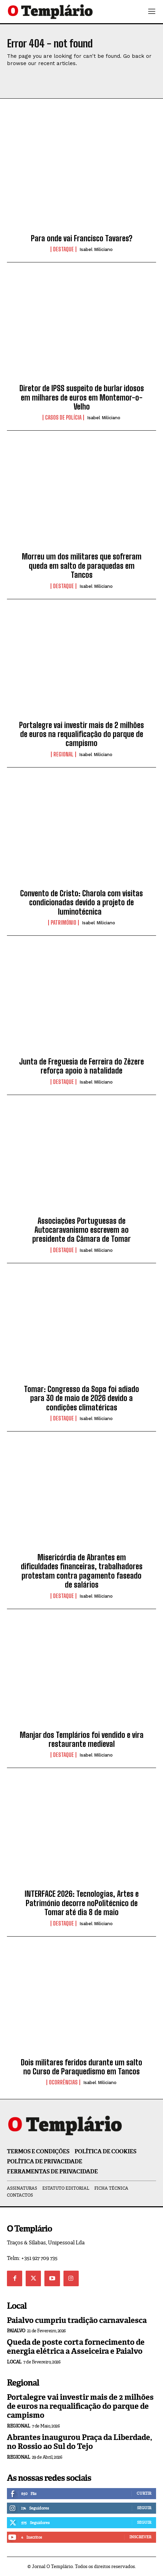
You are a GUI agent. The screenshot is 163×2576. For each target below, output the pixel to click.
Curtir (144, 2493)
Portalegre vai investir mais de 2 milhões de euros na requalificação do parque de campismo (81, 734)
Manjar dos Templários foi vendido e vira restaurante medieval (82, 1739)
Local (14, 2362)
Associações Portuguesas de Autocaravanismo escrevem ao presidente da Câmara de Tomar (81, 1230)
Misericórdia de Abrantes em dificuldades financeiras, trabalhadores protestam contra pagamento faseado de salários (82, 1571)
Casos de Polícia (63, 417)
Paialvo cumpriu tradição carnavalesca (77, 2320)
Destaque (63, 249)
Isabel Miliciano (96, 249)
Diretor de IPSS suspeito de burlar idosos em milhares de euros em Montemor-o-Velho (81, 397)
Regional (63, 754)
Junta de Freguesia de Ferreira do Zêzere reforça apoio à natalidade (81, 1066)
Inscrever (140, 2536)
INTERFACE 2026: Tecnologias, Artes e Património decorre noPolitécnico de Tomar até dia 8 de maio (82, 1903)
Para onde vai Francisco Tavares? (81, 238)
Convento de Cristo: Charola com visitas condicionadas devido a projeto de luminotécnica (81, 902)
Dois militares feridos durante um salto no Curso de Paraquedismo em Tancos (81, 2067)
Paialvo (16, 2331)
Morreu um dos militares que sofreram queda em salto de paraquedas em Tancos (81, 566)
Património (63, 922)
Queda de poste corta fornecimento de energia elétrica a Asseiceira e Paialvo (76, 2346)
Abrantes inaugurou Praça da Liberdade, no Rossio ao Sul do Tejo (79, 2441)
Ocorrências (63, 2082)
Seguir (144, 2507)
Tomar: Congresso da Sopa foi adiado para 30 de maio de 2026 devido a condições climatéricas (81, 1398)
